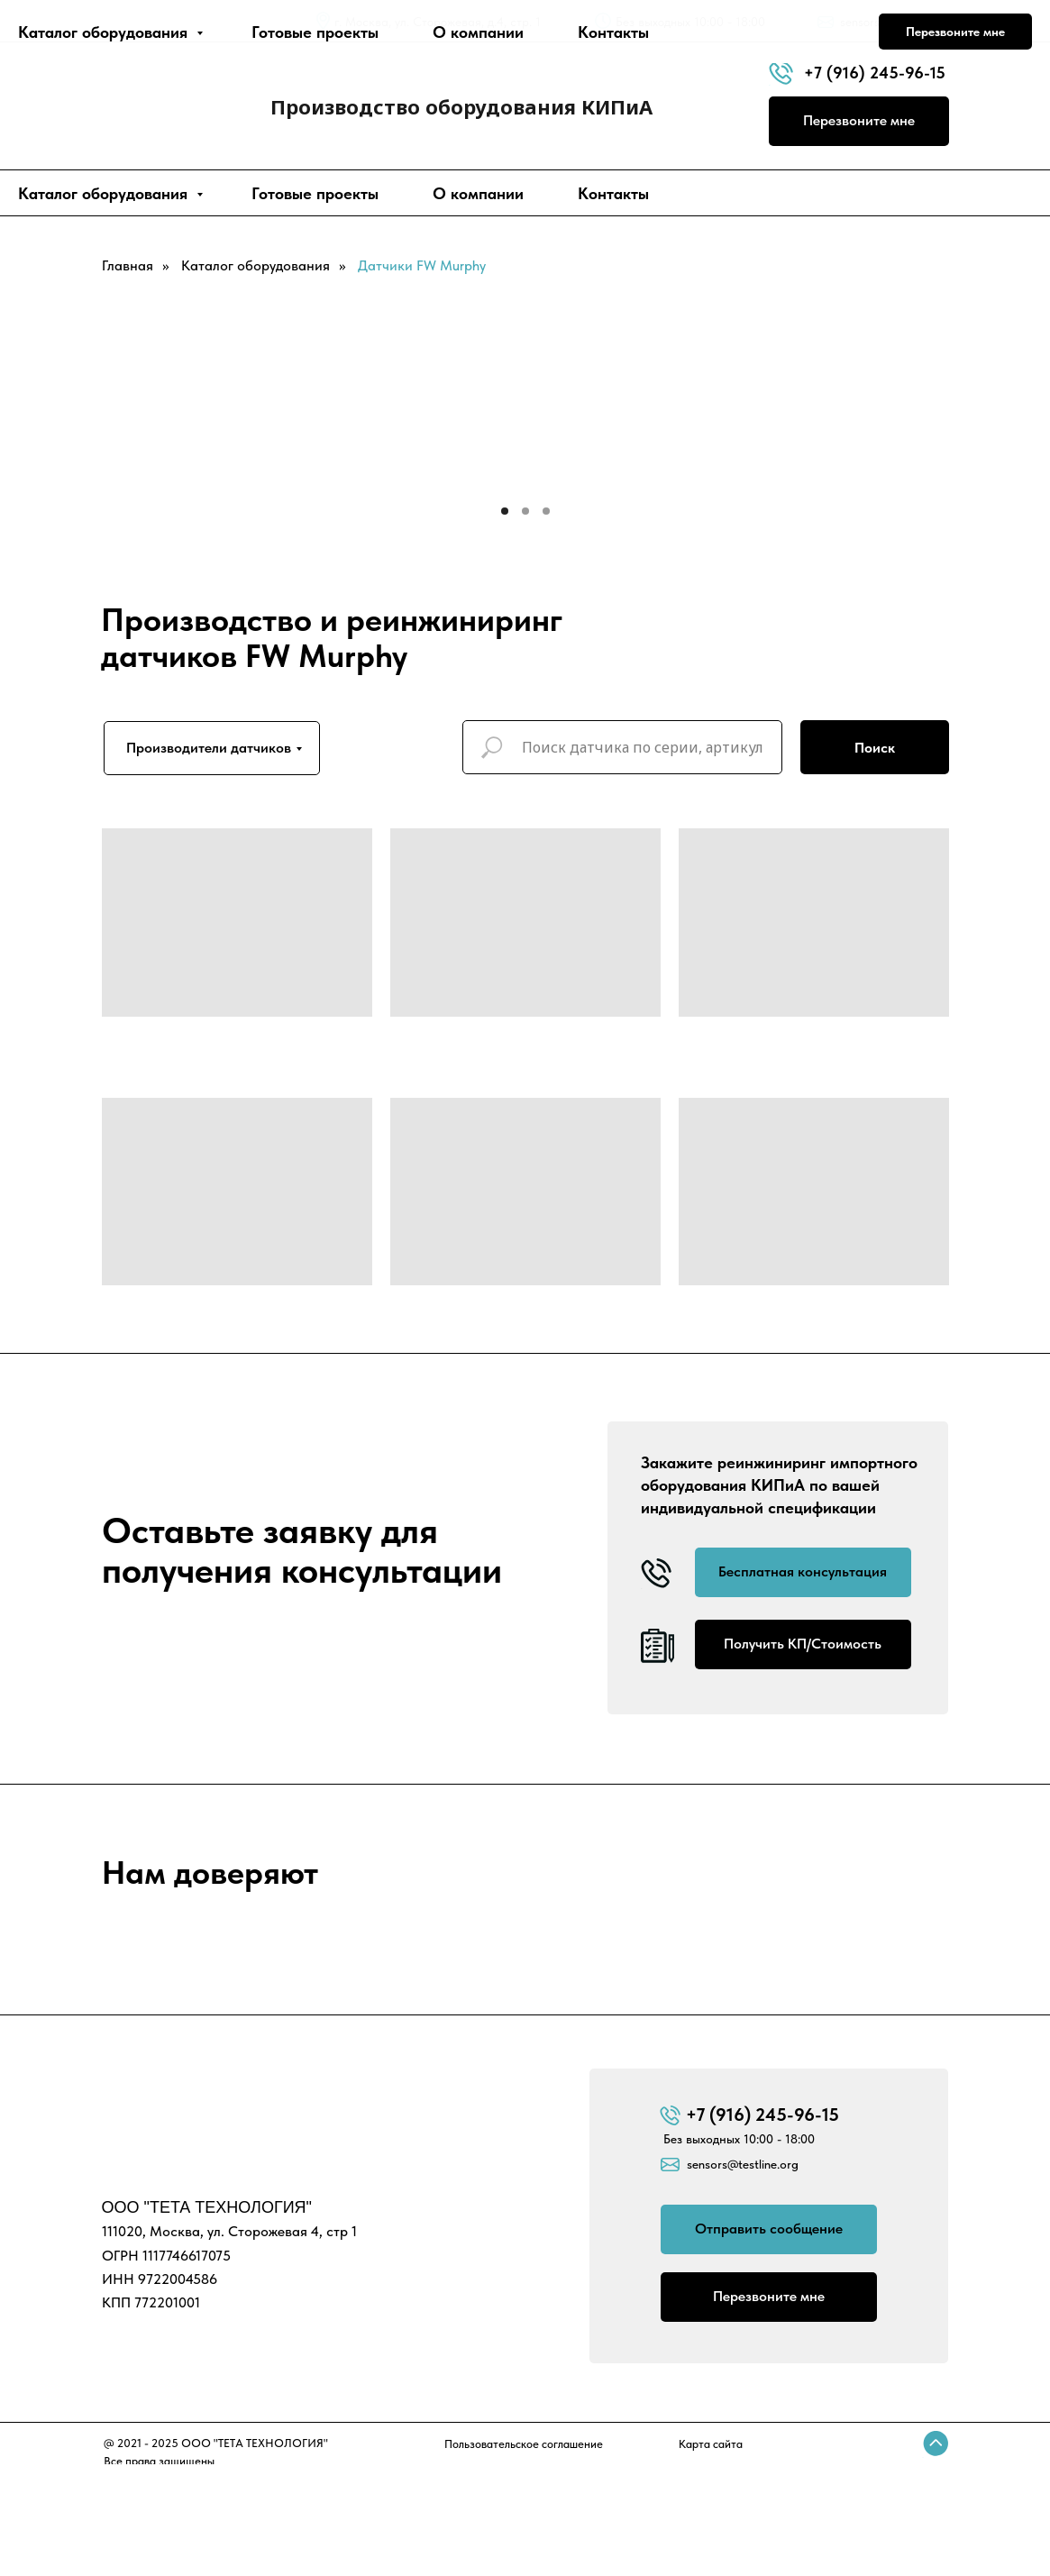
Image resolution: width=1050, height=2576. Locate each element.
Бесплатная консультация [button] (802, 1571)
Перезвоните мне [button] (859, 120)
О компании (478, 193)
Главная (127, 265)
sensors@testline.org (895, 21)
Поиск (874, 747)
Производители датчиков (208, 747)
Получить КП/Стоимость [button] (802, 1643)
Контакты (613, 193)
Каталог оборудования (105, 193)
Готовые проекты (315, 193)
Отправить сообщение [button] (769, 2228)
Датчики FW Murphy (422, 265)
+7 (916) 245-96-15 (874, 72)
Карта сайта (711, 2444)
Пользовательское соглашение (523, 2444)
